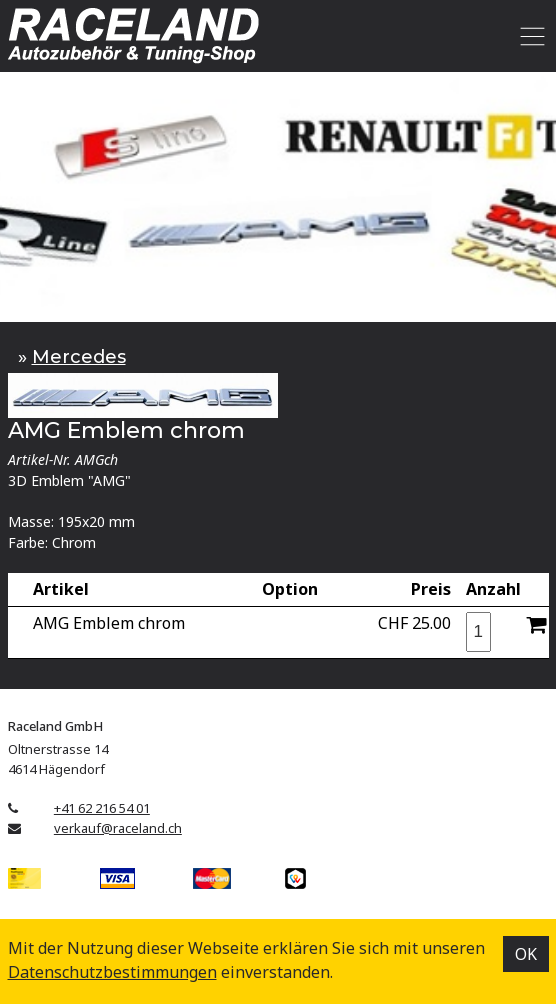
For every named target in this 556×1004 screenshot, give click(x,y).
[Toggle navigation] (529, 36)
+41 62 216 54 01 (102, 808)
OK (526, 954)
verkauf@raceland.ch (118, 828)
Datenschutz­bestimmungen (112, 972)
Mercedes (79, 356)
